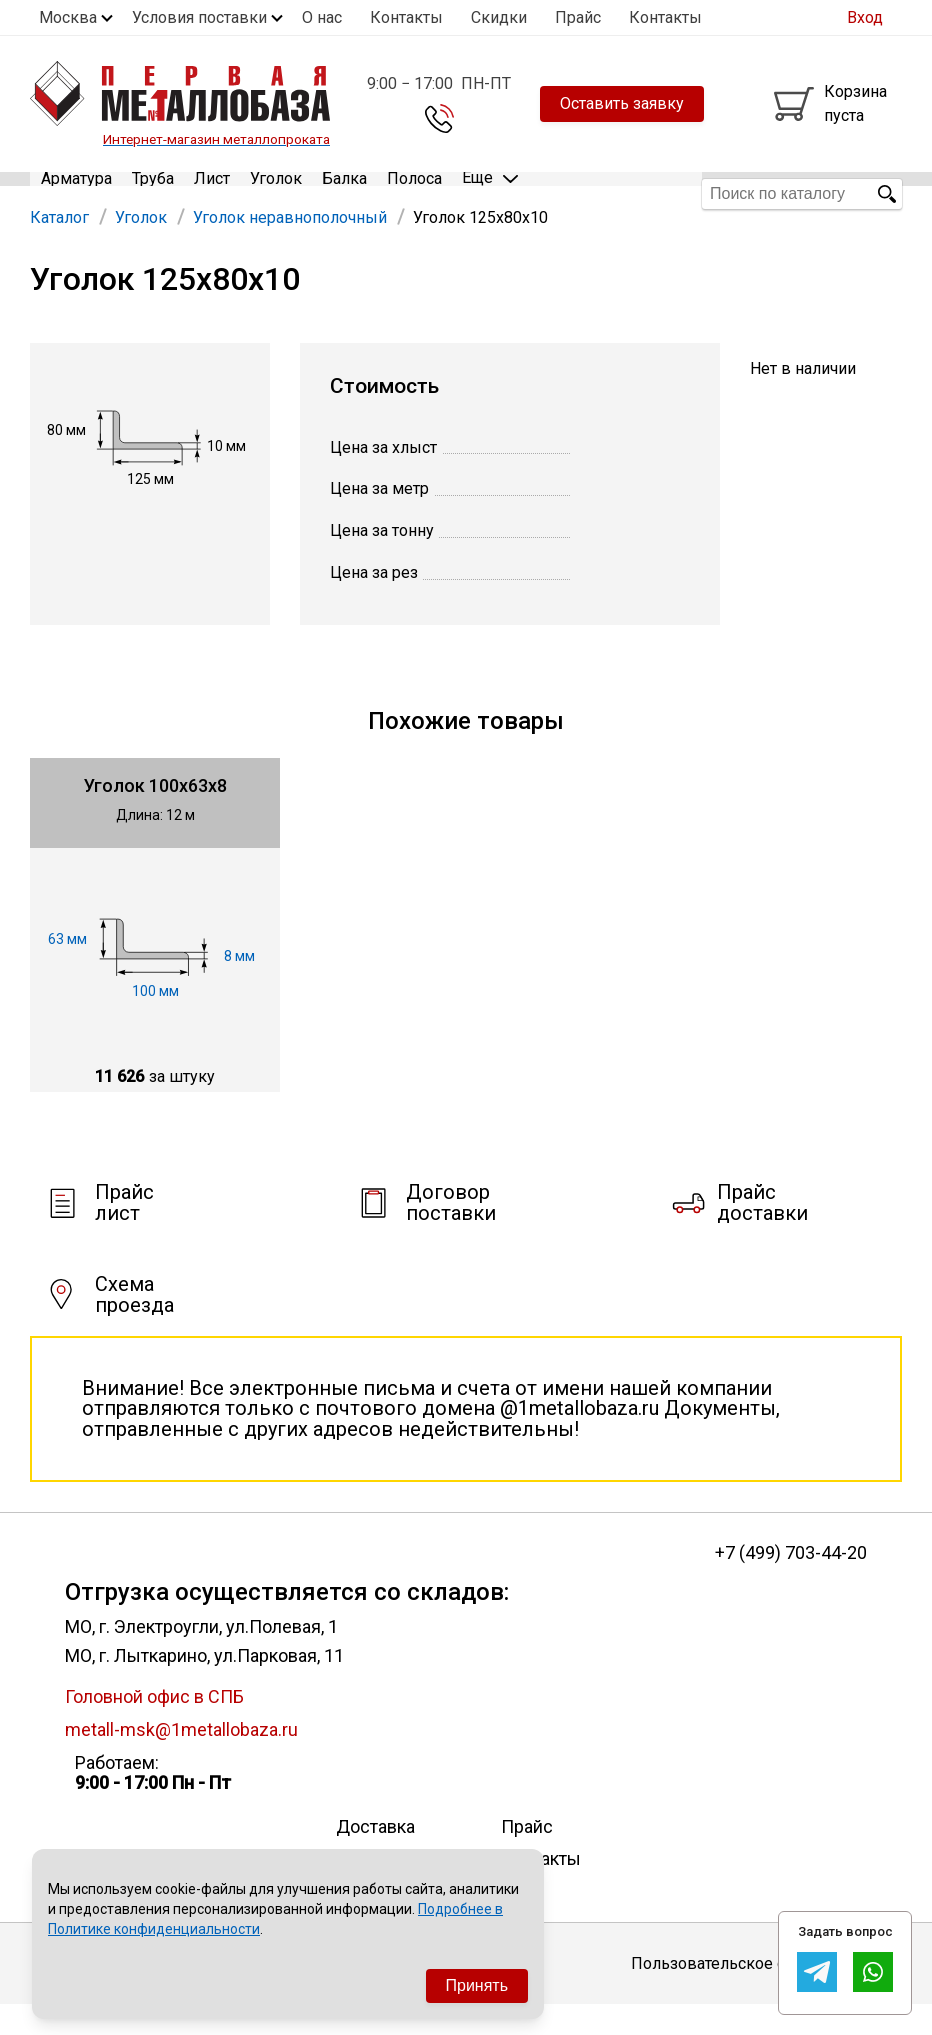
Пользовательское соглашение (749, 1992)
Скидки (499, 17)
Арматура (76, 193)
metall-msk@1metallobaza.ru (181, 1758)
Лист (212, 193)
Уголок (276, 193)
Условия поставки (199, 17)
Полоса (414, 193)
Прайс (578, 17)
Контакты (406, 17)
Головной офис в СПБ (154, 1725)
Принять (477, 1985)
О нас (322, 17)
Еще (490, 192)
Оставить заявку (622, 103)
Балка (344, 193)
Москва (68, 17)
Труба (153, 193)
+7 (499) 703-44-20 (791, 1582)
